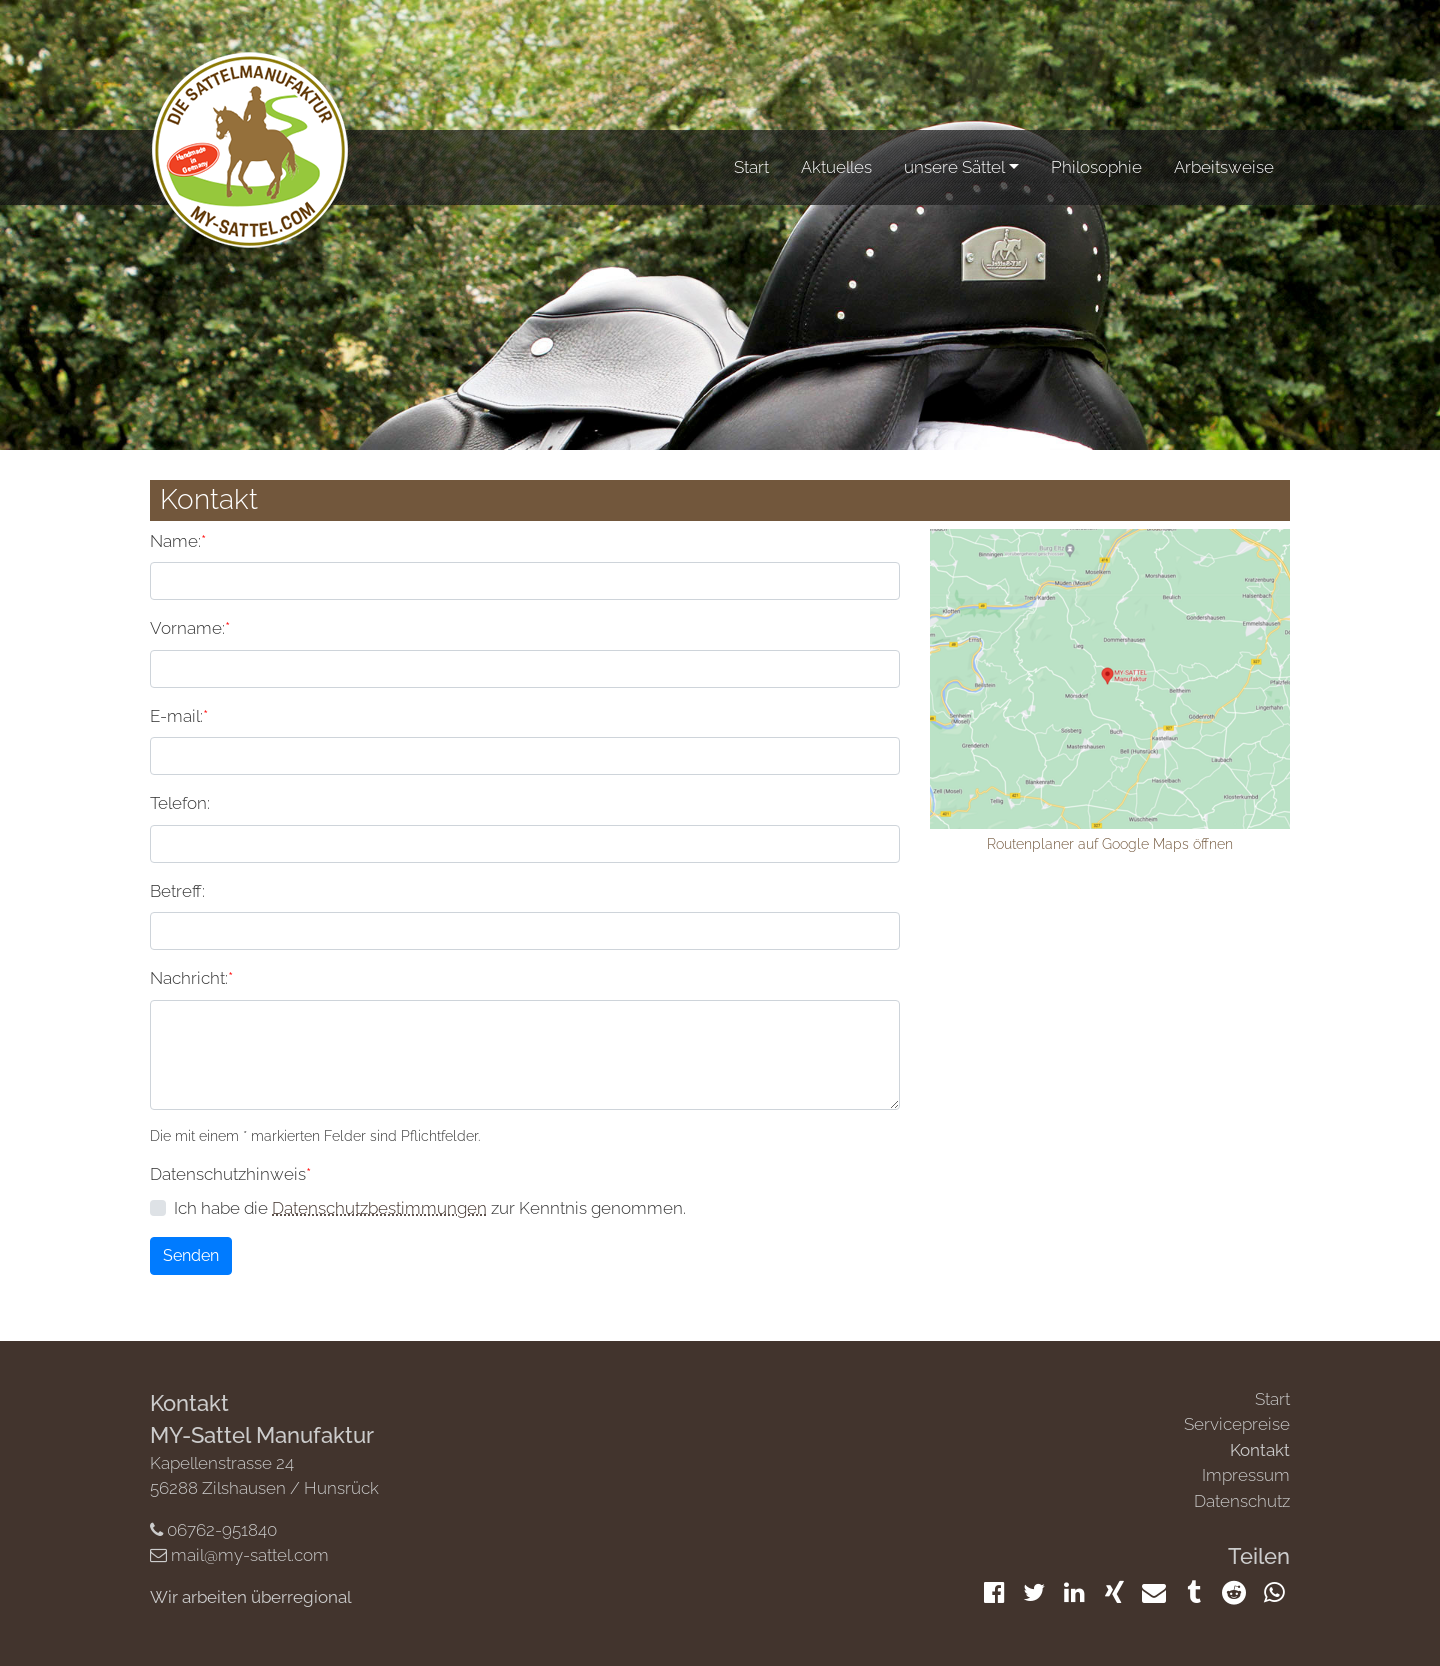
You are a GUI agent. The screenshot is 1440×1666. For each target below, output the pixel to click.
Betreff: (177, 891)
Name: (178, 540)
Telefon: (180, 803)
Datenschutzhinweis (230, 1173)
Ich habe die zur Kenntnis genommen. (430, 1208)
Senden (191, 1255)
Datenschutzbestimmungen (379, 1208)
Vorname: (190, 627)
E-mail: (179, 715)
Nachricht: (191, 977)
